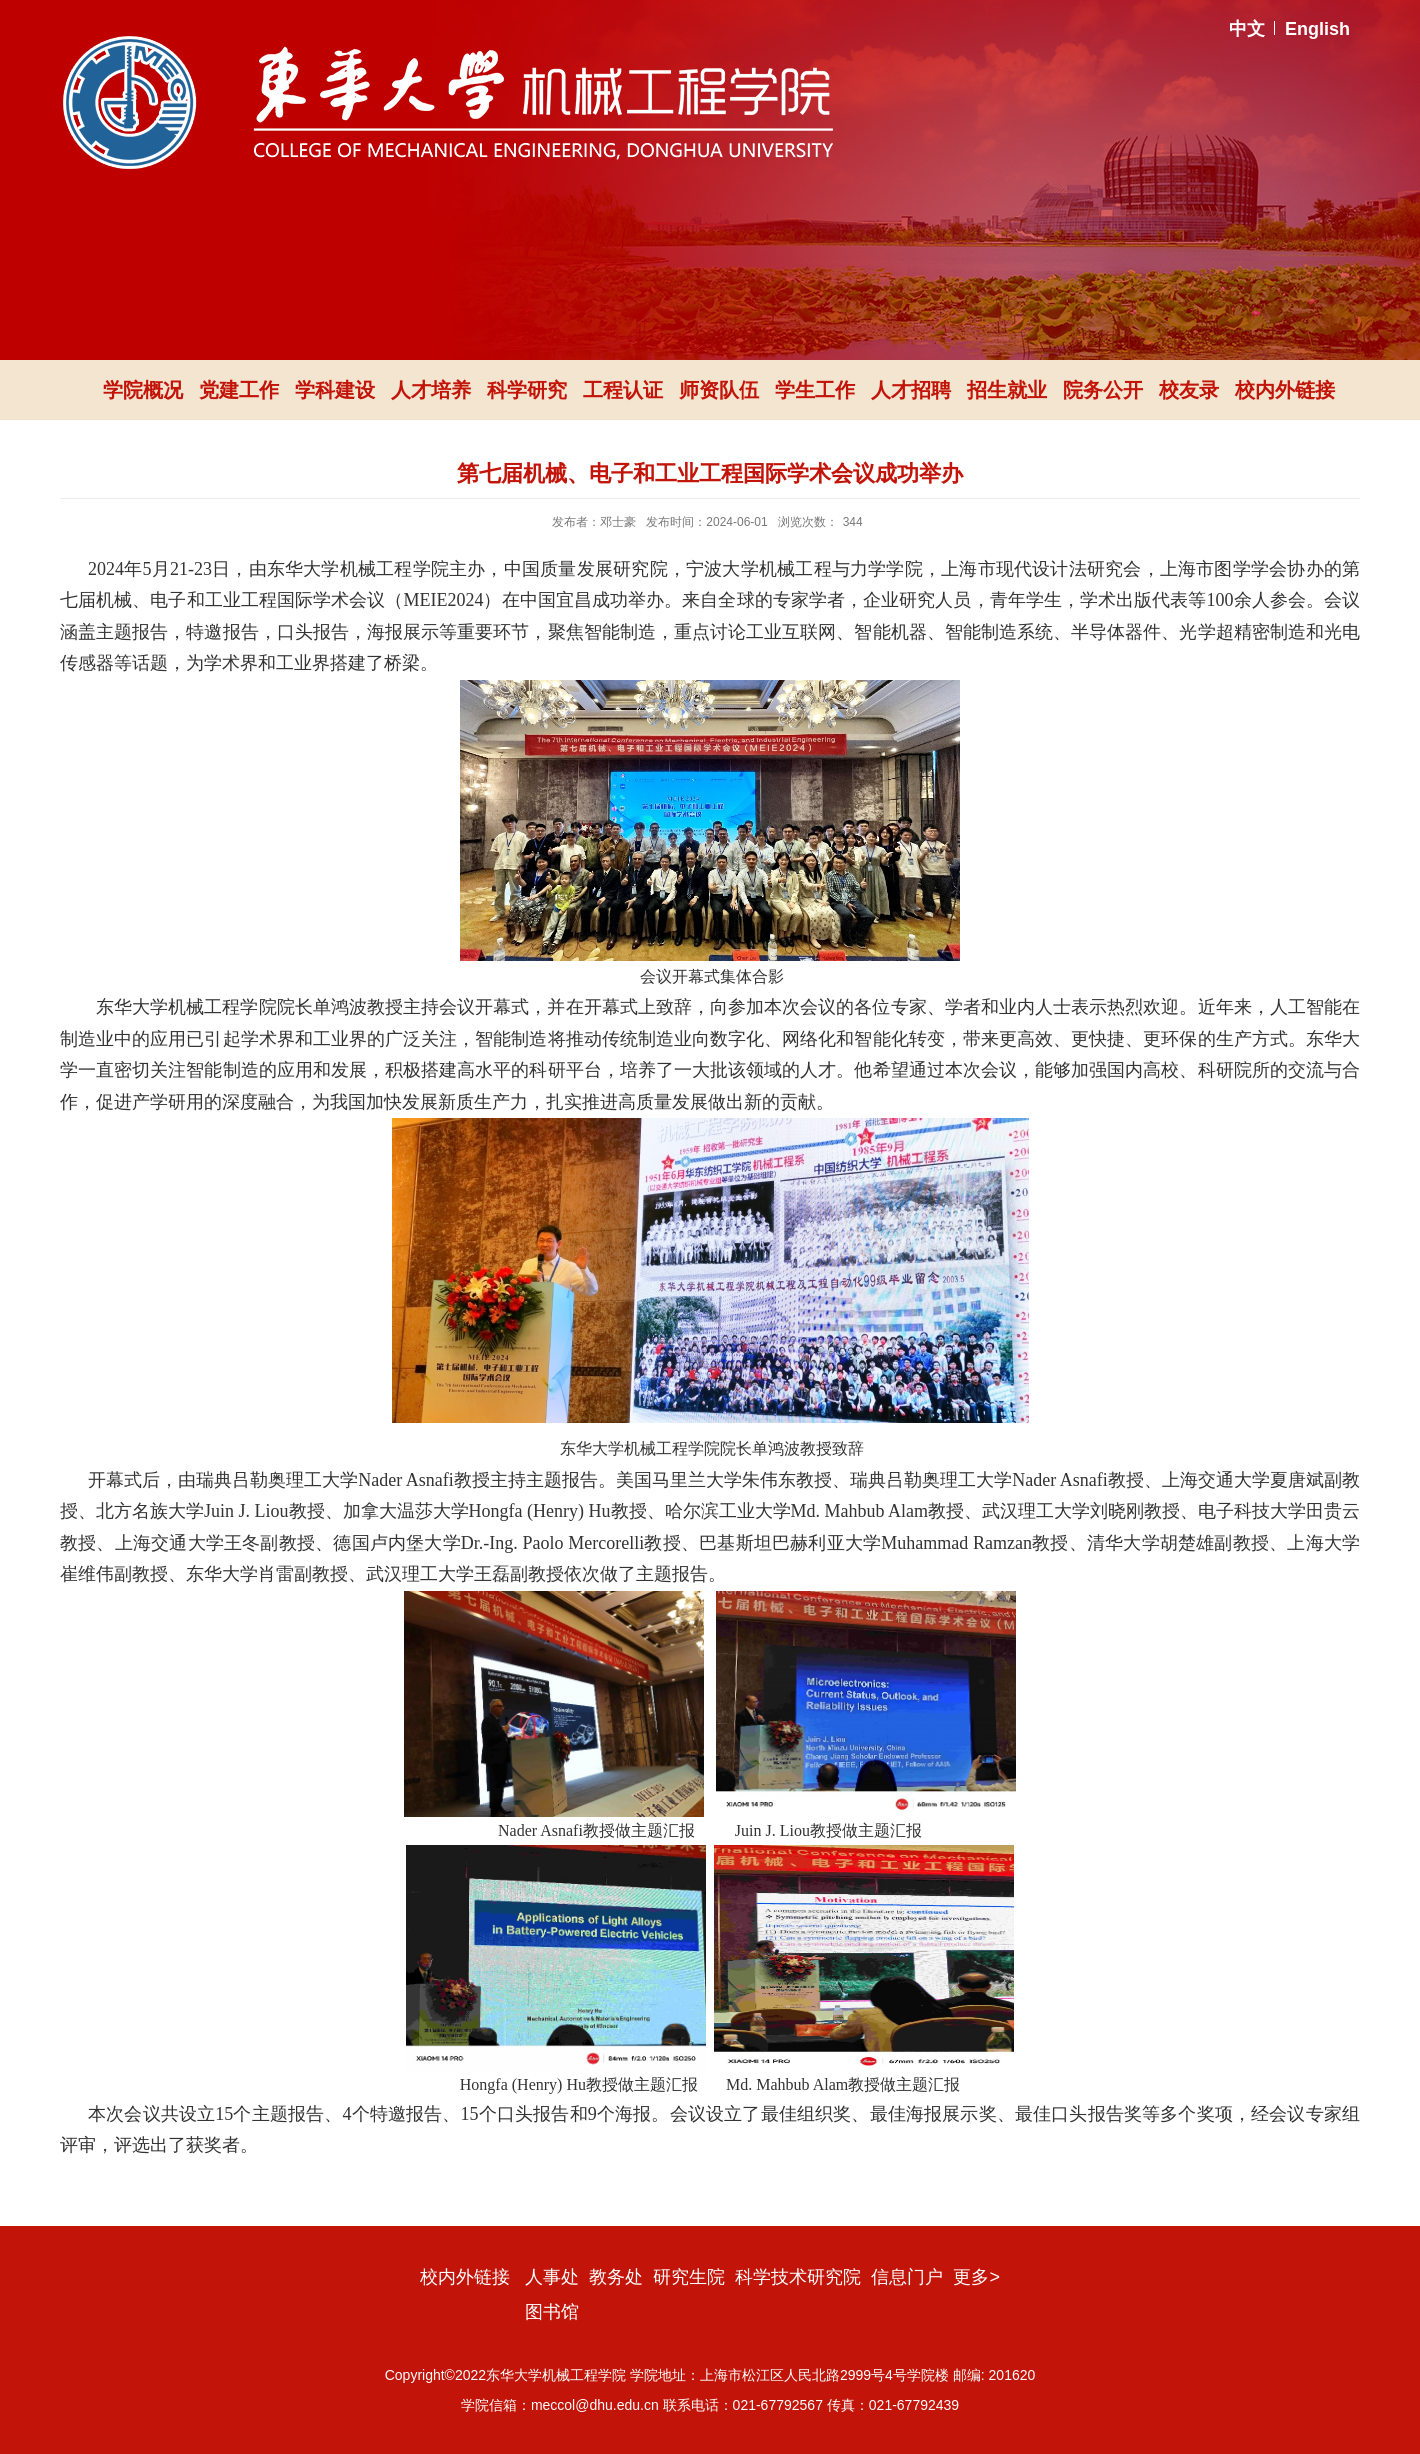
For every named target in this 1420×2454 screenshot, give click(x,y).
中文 (1247, 29)
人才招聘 (911, 390)
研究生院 (689, 2277)
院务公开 (1103, 390)
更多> (976, 2277)
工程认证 (623, 390)
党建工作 (239, 390)
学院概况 (143, 390)
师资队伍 (719, 390)
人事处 (552, 2277)
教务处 (616, 2277)
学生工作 (815, 390)
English (1317, 29)
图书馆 (552, 2312)
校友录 (1189, 390)
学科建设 (335, 390)
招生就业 (1007, 390)
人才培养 (431, 390)
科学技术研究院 (798, 2277)
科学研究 (527, 390)
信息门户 (907, 2277)
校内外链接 (1285, 390)
